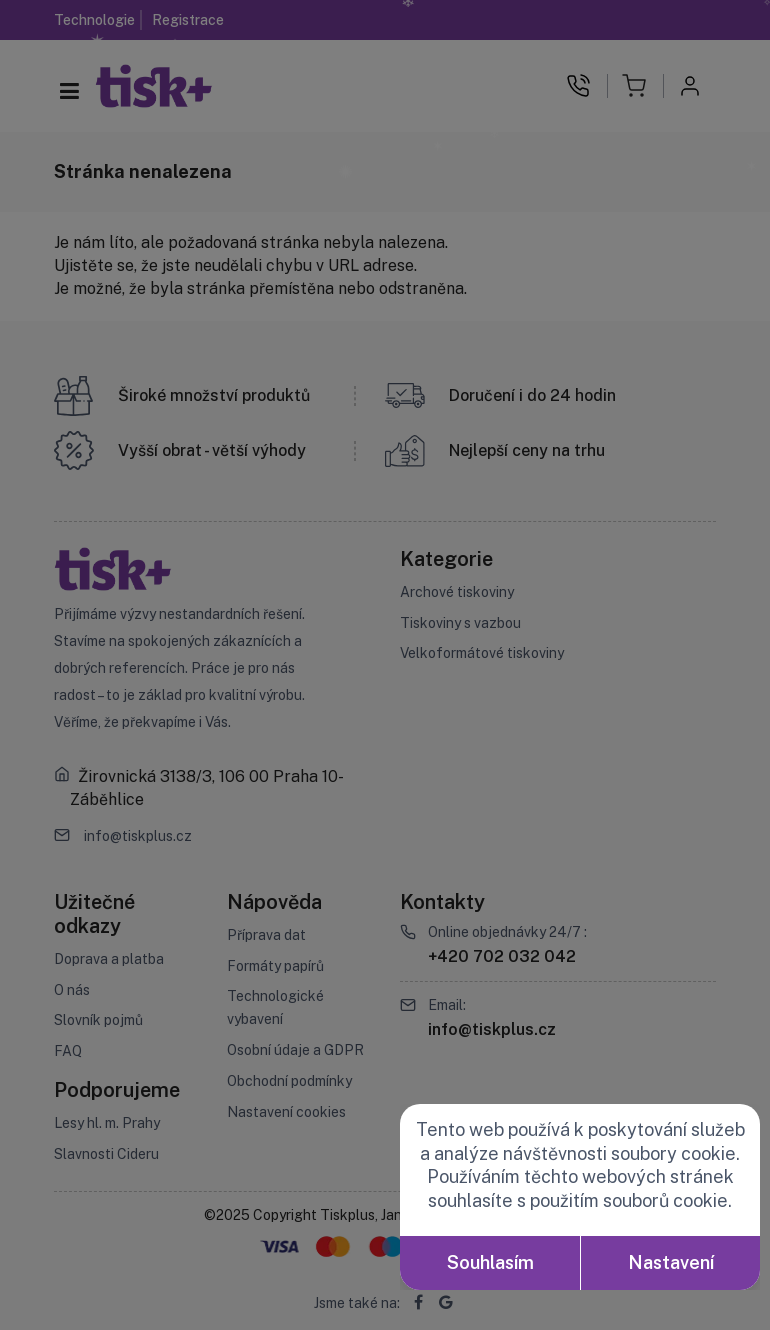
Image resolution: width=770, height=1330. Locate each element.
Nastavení (671, 1262)
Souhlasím (490, 1262)
